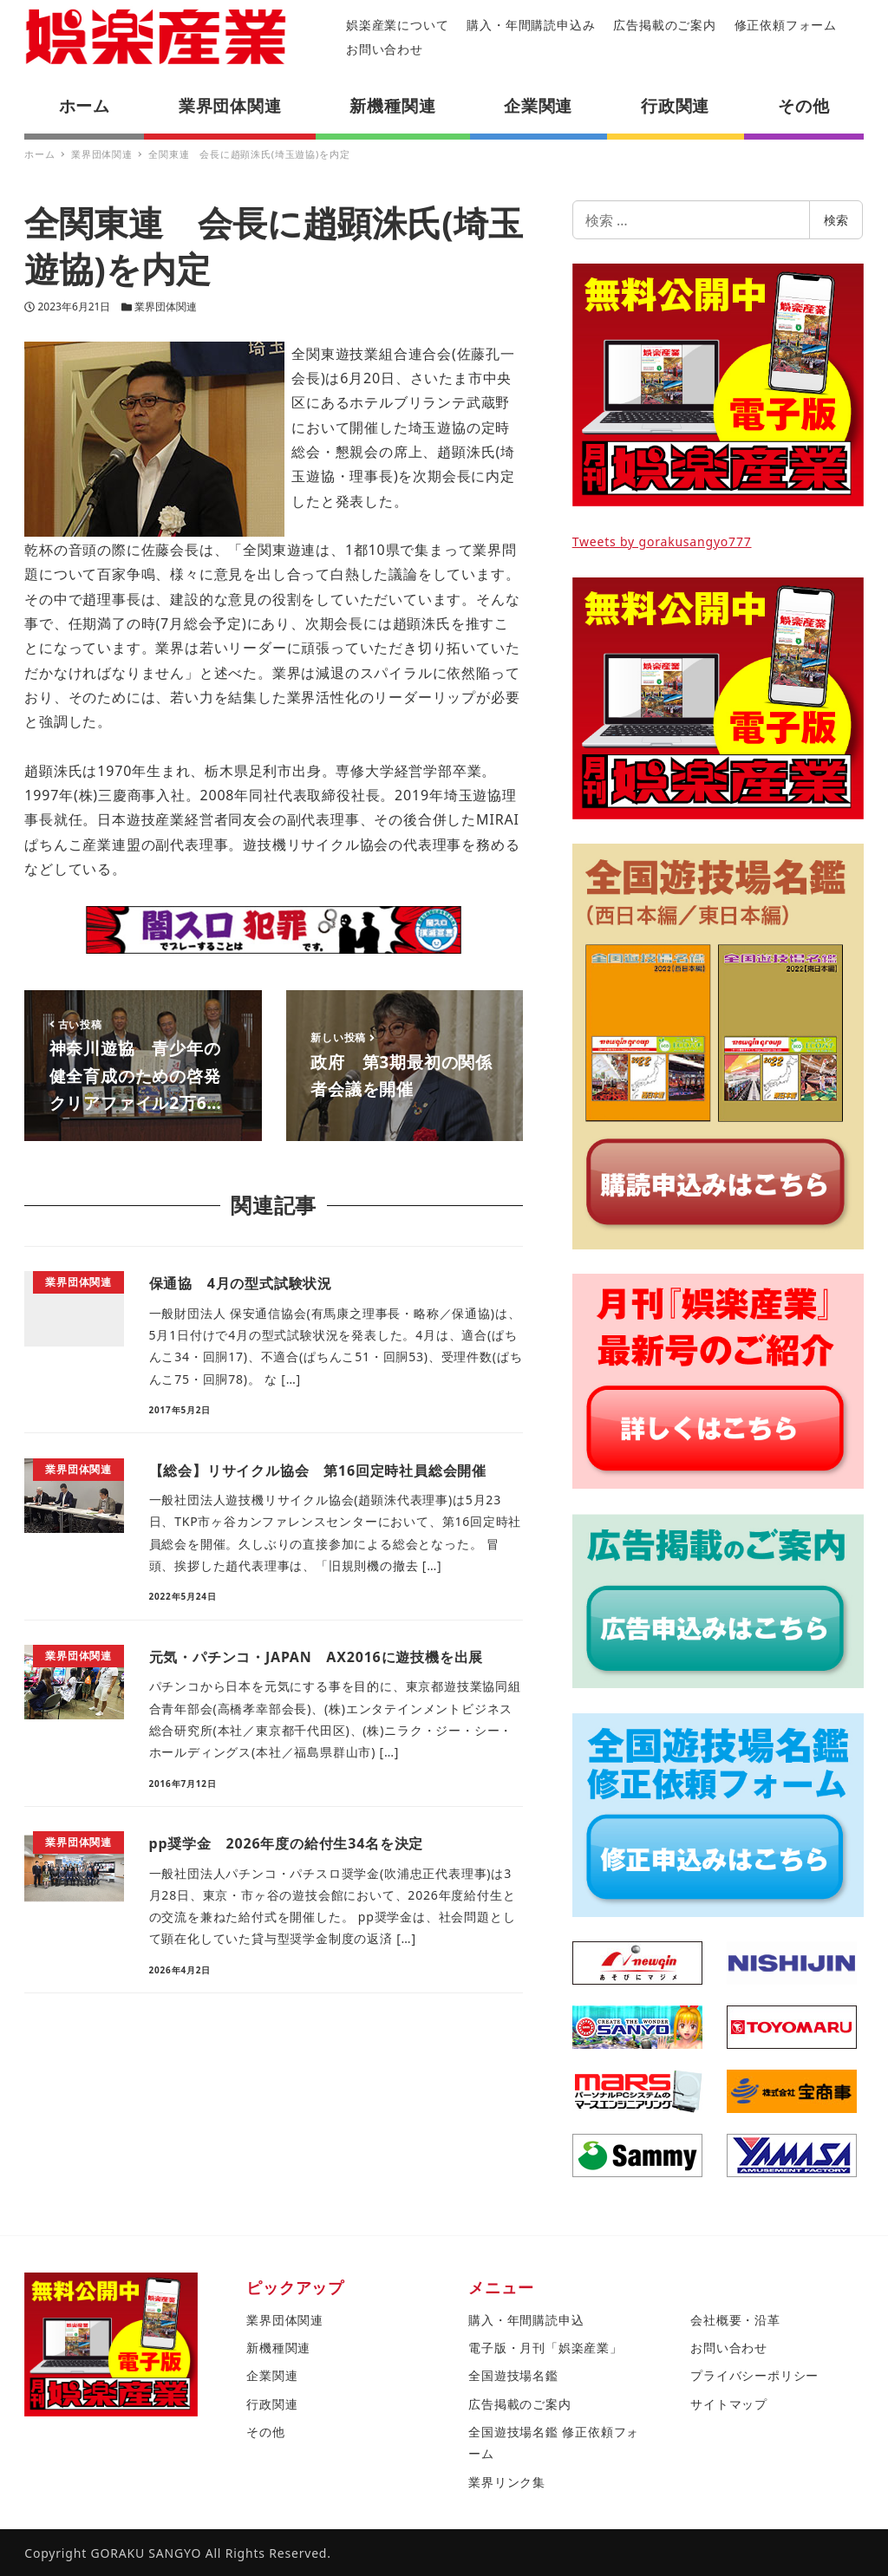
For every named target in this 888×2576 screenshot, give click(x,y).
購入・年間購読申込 (526, 2320)
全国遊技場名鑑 (513, 2375)
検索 (836, 220)
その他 (265, 2431)
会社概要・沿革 (735, 2320)
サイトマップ (728, 2404)
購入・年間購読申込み (531, 24)
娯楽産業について (397, 24)
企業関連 (271, 2375)
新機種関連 (278, 2347)
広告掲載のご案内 (664, 24)
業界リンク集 (506, 2482)
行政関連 (271, 2404)
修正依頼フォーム (786, 24)
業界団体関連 (165, 306)
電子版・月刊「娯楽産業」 (545, 2347)
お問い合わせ (384, 49)
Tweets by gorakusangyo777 (662, 541)
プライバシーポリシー (754, 2375)
